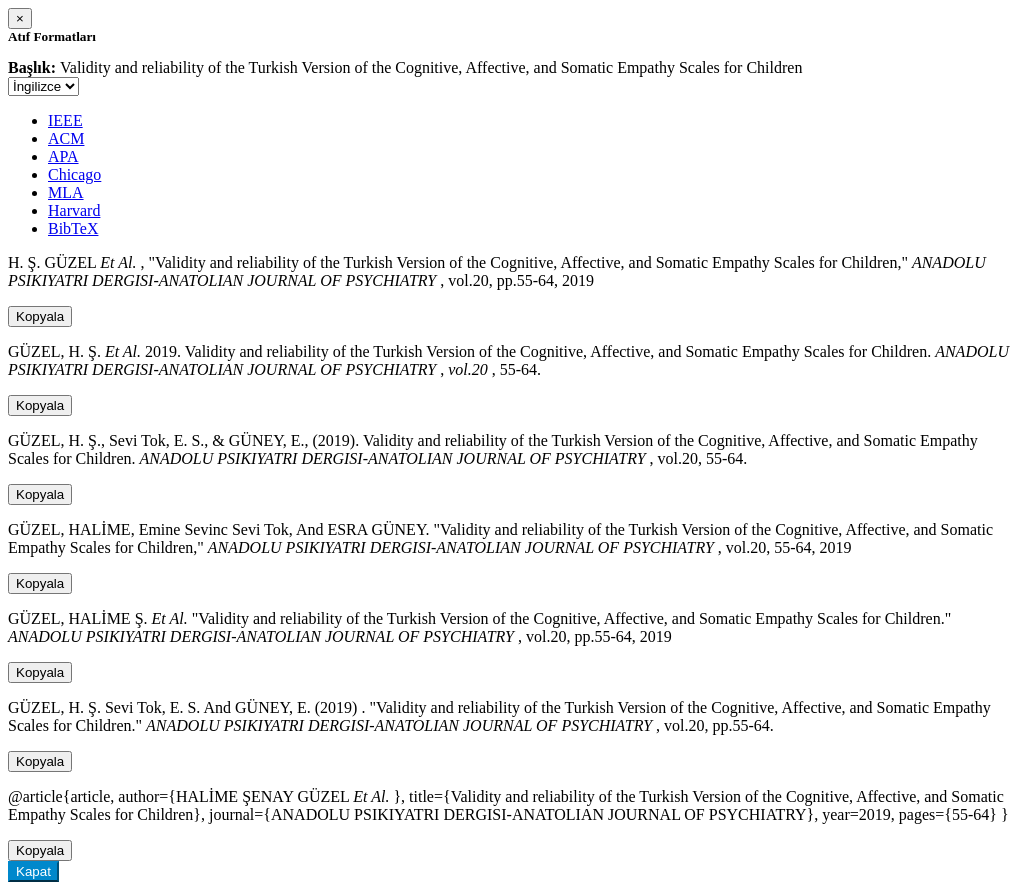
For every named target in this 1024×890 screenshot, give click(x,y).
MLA (66, 192)
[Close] (20, 18)
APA (63, 156)
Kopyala (40, 316)
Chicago (74, 174)
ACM (66, 138)
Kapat (33, 871)
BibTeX (73, 228)
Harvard (74, 210)
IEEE (65, 120)
